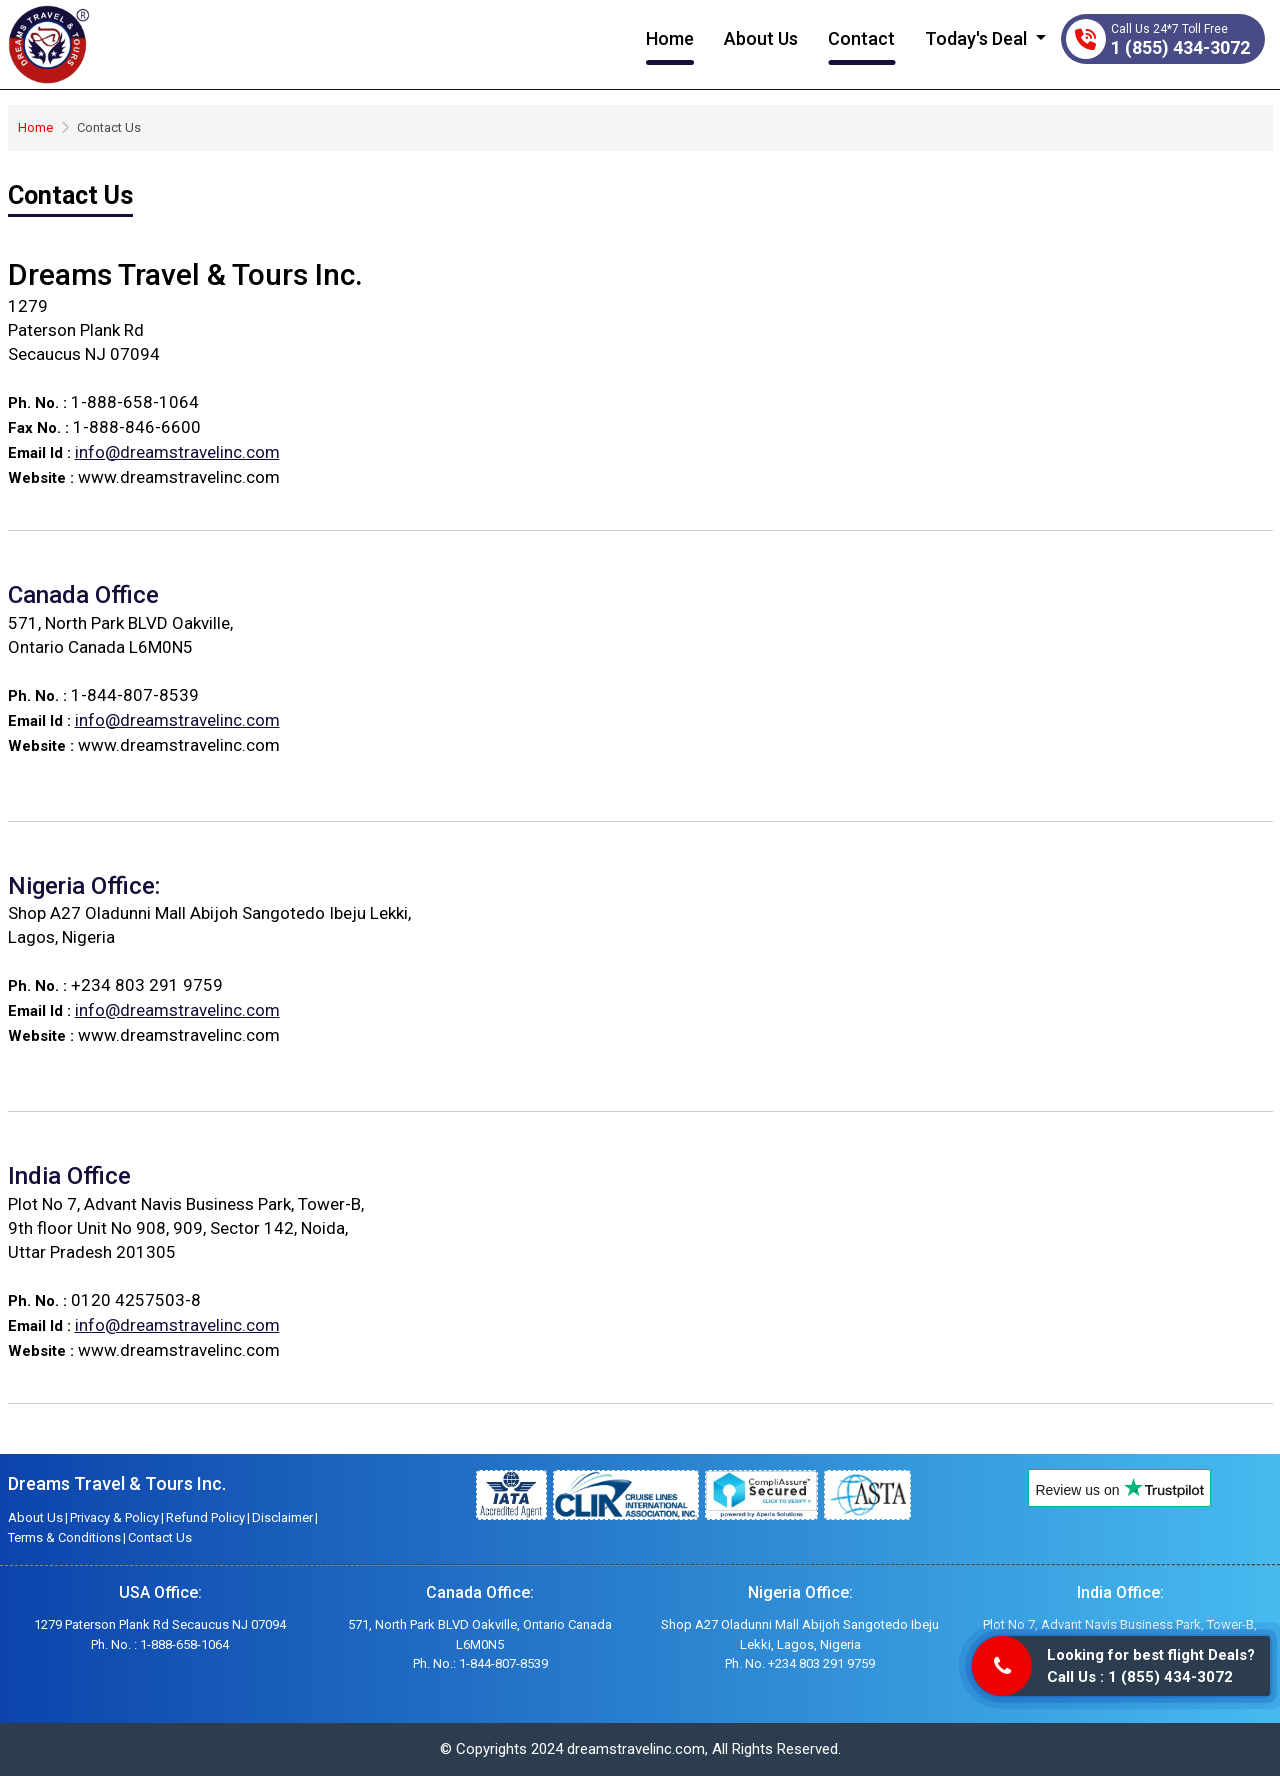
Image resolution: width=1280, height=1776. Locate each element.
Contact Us (160, 1537)
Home (670, 38)
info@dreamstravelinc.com (177, 452)
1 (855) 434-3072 (1180, 47)
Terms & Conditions (64, 1537)
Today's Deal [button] (978, 38)
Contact (861, 38)
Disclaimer (282, 1517)
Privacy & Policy (114, 1517)
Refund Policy (205, 1517)
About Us (761, 38)
